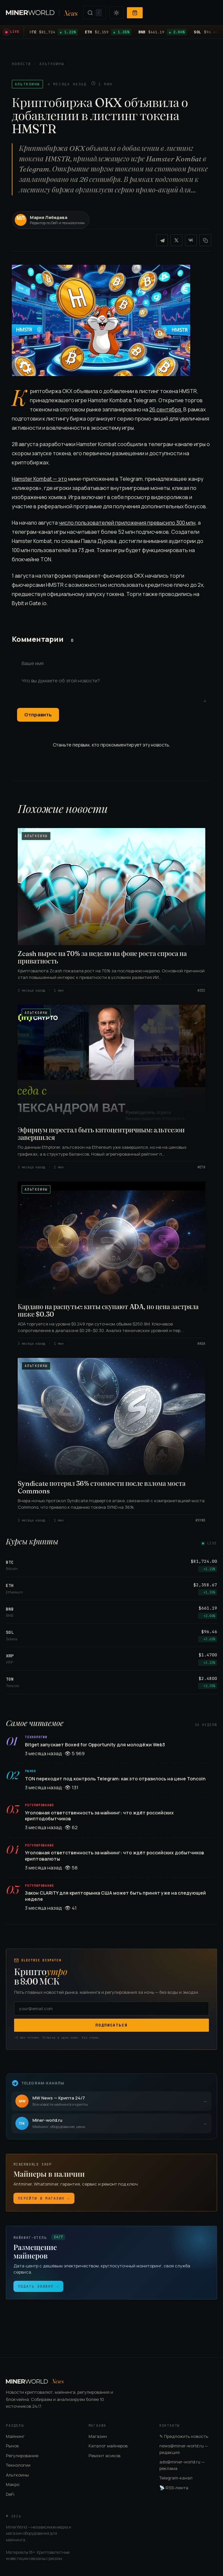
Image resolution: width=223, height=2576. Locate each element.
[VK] (191, 240)
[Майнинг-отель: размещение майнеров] (111, 2262)
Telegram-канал (176, 2478)
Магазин (98, 2436)
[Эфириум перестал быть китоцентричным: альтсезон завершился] (111, 1087)
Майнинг (15, 2436)
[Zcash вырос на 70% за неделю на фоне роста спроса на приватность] (111, 910)
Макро (12, 2484)
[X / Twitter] (176, 240)
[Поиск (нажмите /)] (94, 12)
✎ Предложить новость (183, 2436)
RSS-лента (173, 2488)
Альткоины (51, 64)
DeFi (10, 2494)
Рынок (12, 2446)
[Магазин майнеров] (111, 2182)
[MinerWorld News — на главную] (42, 13)
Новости (21, 64)
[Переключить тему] (116, 13)
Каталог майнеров (108, 2446)
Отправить (38, 714)
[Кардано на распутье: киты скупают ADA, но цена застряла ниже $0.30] (111, 1263)
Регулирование (22, 2456)
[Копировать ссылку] (205, 240)
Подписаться (111, 2025)
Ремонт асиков (104, 2456)
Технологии (18, 2465)
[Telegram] (162, 240)
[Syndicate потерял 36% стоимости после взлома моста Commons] (111, 1440)
